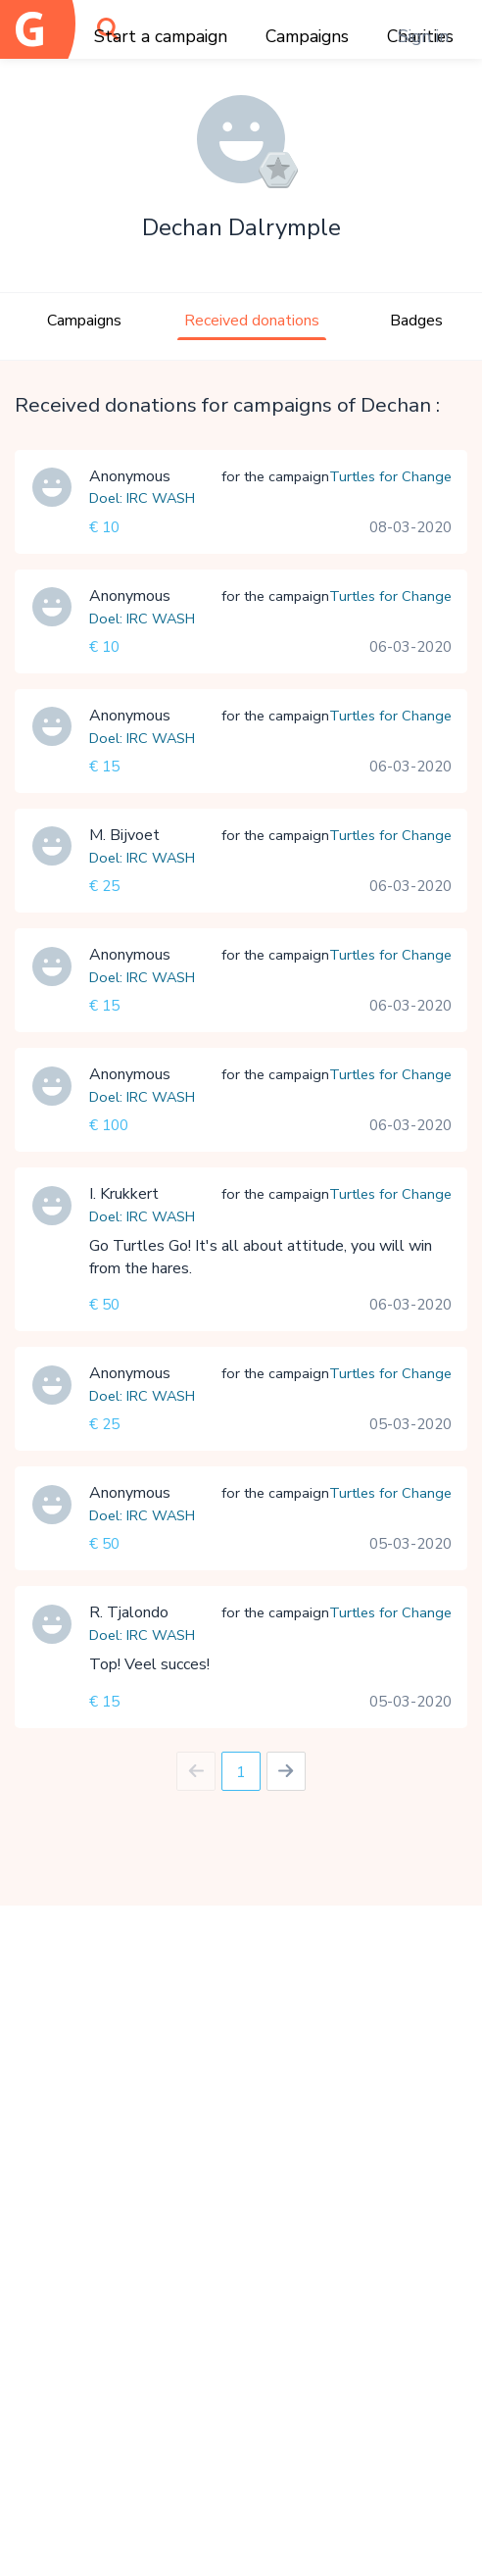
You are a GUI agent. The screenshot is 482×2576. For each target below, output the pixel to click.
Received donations (251, 320)
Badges (416, 320)
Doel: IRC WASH (142, 498)
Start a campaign (160, 36)
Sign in (423, 36)
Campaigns (307, 36)
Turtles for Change (390, 476)
